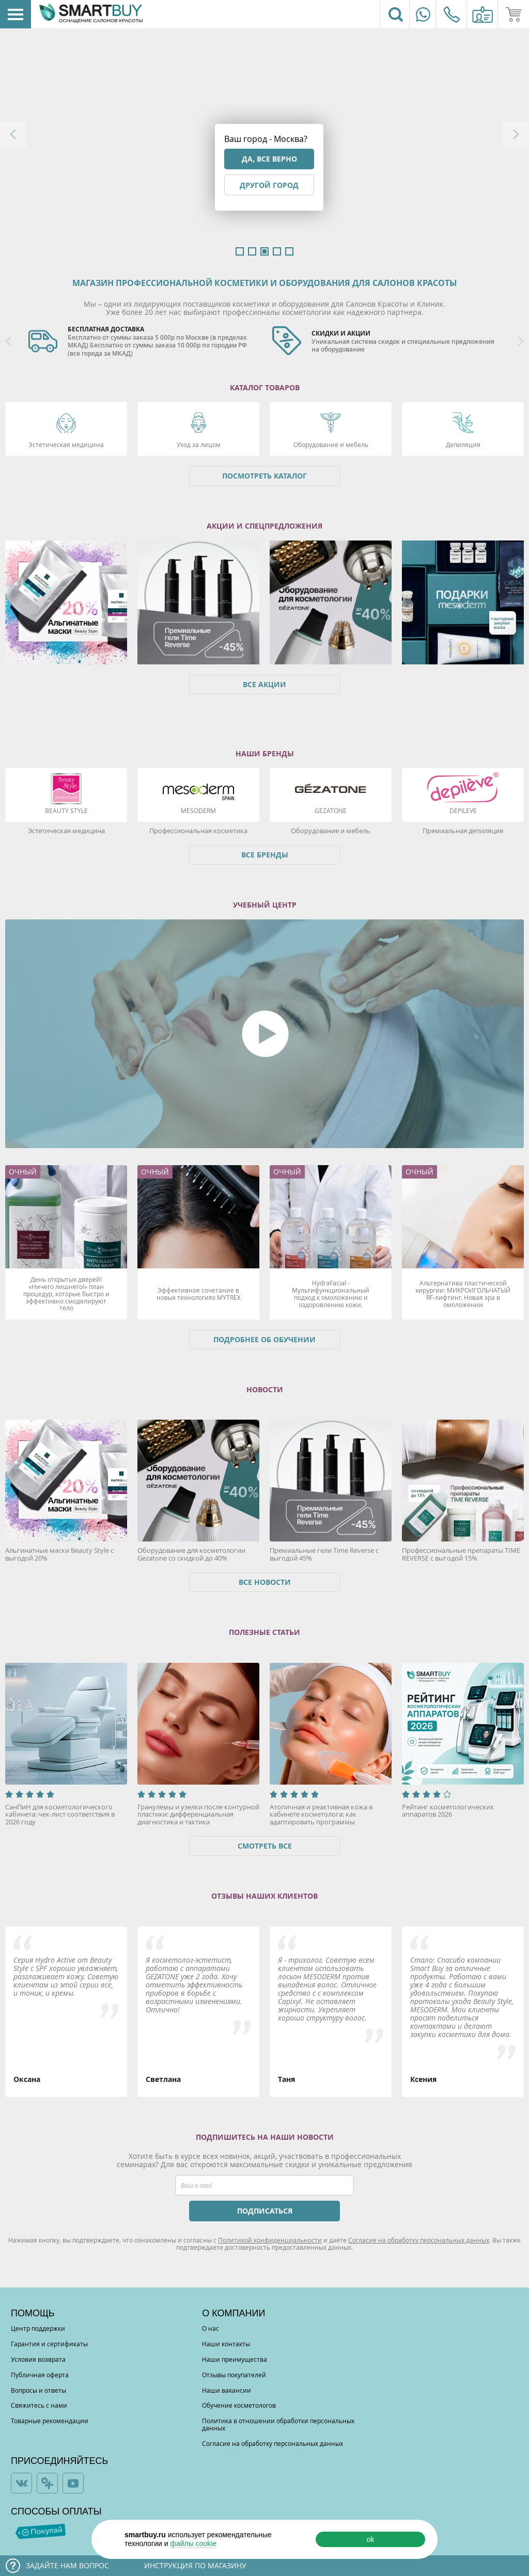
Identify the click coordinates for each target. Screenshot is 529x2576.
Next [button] (516, 134)
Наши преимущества (234, 2359)
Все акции (264, 684)
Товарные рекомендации (49, 2420)
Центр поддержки (38, 2328)
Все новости (265, 1582)
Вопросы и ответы (38, 2390)
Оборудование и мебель (330, 444)
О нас (210, 2328)
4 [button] (277, 251)
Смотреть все (265, 1846)
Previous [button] (13, 134)
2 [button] (252, 251)
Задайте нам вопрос (67, 2565)
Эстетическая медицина (66, 444)
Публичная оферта (40, 2375)
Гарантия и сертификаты (49, 2344)
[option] (142, 341)
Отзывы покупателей (234, 2375)
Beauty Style (66, 810)
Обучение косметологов (239, 2405)
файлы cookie (193, 2543)
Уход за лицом (199, 444)
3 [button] (264, 251)
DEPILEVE (463, 810)
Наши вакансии (226, 2390)
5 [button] (289, 251)
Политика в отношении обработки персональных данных (278, 2424)
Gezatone (331, 810)
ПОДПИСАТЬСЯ (264, 2211)
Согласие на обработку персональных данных (418, 2240)
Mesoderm (198, 810)
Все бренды (264, 855)
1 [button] (240, 251)
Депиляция (463, 444)
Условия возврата (38, 2359)
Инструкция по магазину (195, 2565)
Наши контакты (226, 2344)
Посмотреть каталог (264, 476)
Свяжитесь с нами (39, 2405)
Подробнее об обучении (264, 1339)
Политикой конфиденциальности (270, 2240)
